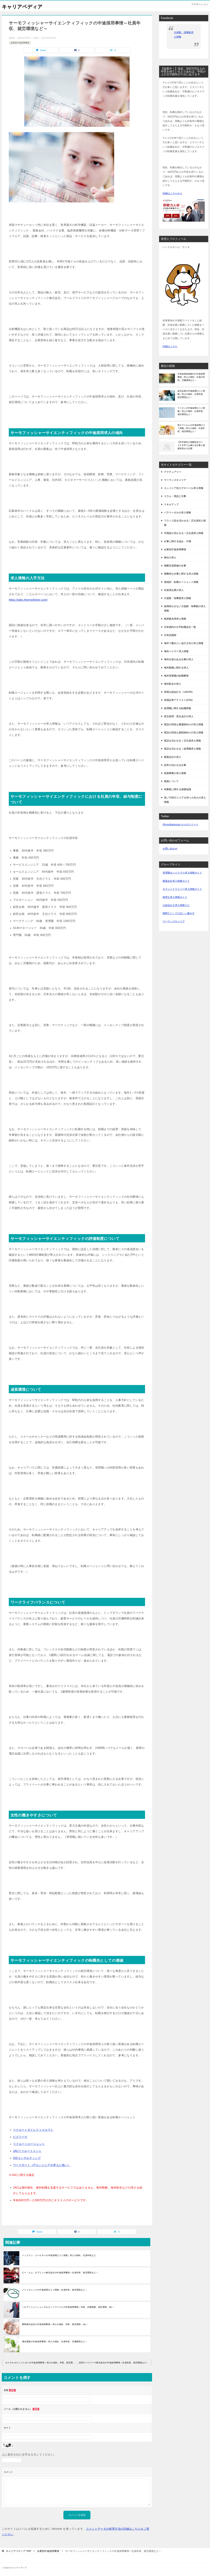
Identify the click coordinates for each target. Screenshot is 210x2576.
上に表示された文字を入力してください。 (29, 2454)
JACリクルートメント (27, 2151)
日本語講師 (170, 635)
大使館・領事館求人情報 (177, 598)
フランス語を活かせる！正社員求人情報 (185, 522)
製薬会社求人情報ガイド (176, 881)
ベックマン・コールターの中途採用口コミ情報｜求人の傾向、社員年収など (59, 2255)
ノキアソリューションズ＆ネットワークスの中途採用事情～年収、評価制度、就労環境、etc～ (68, 2307)
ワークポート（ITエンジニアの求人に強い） (41, 2165)
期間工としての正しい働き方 (179, 913)
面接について (171, 781)
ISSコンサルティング (27, 2158)
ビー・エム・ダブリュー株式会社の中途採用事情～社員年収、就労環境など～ (60, 2272)
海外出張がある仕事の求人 (178, 659)
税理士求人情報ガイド (175, 897)
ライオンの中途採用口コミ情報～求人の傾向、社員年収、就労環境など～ (191, 411)
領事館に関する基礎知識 (177, 789)
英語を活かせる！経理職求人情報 (182, 748)
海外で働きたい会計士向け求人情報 (183, 643)
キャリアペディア (23, 6)
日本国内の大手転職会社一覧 (180, 627)
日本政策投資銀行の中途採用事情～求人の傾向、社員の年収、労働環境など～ (191, 377)
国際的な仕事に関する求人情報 (181, 573)
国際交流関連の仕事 (175, 565)
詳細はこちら (170, 346)
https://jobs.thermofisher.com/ (28, 599)
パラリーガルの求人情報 (177, 512)
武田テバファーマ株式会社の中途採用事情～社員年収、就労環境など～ (114, 2362)
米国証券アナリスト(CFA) (178, 700)
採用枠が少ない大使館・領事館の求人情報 (185, 608)
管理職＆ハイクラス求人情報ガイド (182, 872)
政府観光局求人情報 (175, 618)
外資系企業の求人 (174, 590)
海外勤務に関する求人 (176, 667)
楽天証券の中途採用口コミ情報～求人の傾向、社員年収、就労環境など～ (191, 394)
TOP (18, 2551)
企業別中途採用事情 (19, 43)
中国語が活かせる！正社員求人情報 (183, 533)
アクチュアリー (172, 471)
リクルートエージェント (29, 2143)
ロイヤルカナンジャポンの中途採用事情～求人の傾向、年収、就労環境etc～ (41, 2362)
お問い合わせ (170, 848)
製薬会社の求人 (172, 757)
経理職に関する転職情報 (177, 708)
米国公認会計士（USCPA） (179, 691)
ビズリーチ (20, 2136)
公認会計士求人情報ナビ (176, 905)
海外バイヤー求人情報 (176, 651)
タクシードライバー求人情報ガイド (182, 889)
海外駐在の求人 (172, 683)
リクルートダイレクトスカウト (33, 2129)
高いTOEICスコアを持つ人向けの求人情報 (185, 799)
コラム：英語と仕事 (175, 496)
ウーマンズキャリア (175, 480)
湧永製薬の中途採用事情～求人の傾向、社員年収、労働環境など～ (54, 2341)
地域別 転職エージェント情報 (181, 582)
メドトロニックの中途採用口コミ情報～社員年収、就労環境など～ (54, 2290)
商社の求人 (170, 557)
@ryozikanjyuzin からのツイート (180, 824)
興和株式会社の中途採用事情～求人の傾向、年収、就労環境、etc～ (55, 2324)
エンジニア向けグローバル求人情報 (183, 488)
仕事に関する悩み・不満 (177, 541)
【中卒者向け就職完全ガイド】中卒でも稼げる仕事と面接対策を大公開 (191, 445)
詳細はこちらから (172, 193)
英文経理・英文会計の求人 (178, 716)
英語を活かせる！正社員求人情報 (182, 740)
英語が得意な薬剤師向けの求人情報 (183, 732)
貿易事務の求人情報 (175, 773)
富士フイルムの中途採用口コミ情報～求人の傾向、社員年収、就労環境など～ (191, 428)
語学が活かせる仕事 (175, 765)
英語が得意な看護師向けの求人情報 (183, 724)
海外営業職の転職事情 (176, 675)
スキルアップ (171, 504)
